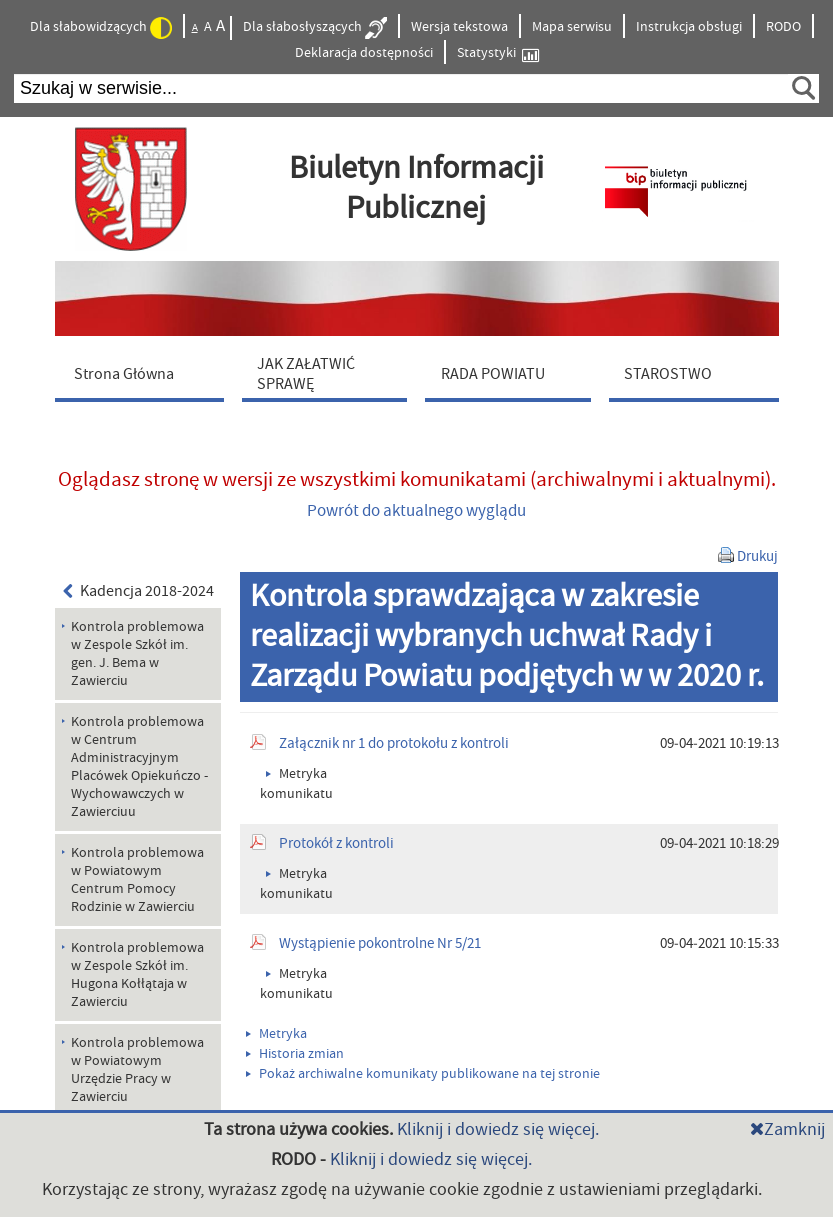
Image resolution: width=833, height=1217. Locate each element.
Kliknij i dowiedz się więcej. (498, 1129)
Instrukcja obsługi (689, 27)
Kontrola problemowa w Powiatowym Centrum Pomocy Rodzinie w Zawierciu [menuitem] (137, 880)
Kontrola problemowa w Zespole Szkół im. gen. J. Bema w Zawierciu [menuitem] (137, 654)
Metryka (276, 1034)
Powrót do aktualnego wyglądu (416, 511)
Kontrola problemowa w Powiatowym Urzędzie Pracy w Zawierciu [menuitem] (137, 1070)
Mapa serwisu (572, 27)
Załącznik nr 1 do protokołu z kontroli (394, 743)
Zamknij (787, 1129)
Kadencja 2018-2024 (139, 591)
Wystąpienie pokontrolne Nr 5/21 (380, 943)
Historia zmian (295, 1054)
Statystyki (498, 53)
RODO (783, 27)
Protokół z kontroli (336, 843)
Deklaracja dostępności (364, 53)
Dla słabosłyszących (315, 28)
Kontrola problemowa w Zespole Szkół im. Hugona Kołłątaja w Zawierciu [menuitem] (137, 975)
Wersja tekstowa (459, 27)
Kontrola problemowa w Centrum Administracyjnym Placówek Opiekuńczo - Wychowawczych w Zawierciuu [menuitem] (139, 767)
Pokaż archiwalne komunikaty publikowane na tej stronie (423, 1074)
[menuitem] (144, 373)
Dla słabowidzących (101, 28)
